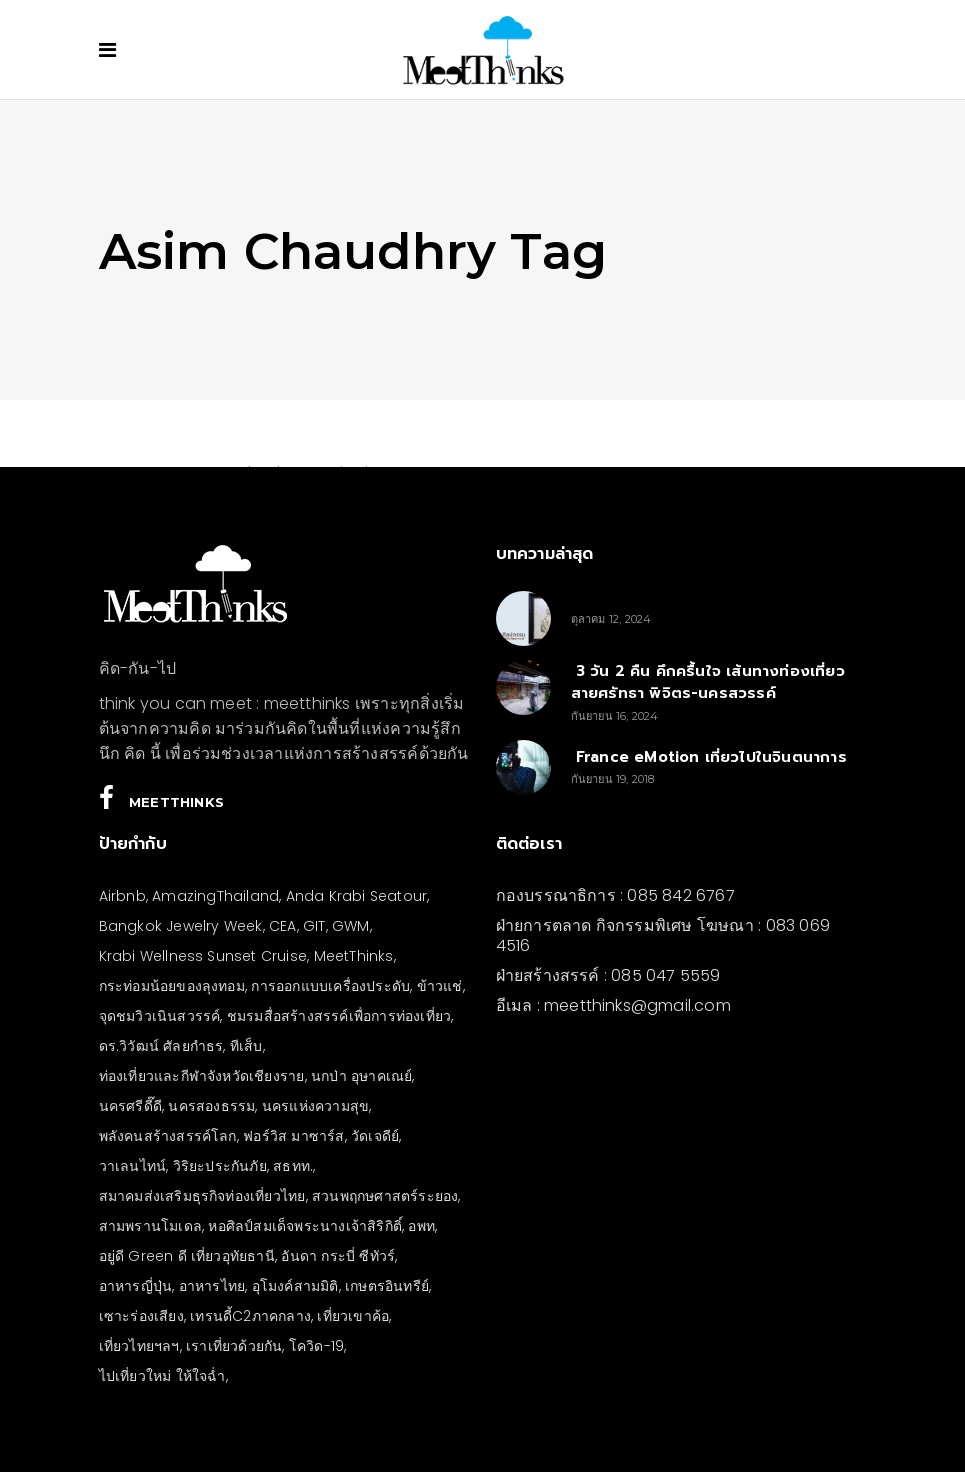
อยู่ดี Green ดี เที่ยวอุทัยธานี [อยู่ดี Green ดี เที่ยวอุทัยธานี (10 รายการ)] (187, 1256)
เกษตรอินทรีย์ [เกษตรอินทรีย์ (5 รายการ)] (387, 1286)
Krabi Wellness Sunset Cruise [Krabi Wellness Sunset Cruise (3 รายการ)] (203, 956)
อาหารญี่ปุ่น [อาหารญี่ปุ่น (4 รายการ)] (136, 1286)
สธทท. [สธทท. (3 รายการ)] (293, 1166)
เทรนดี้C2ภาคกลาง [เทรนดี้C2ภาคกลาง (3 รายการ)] (250, 1316)
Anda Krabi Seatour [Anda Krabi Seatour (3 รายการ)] (357, 896)
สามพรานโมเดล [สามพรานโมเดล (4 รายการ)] (150, 1226)
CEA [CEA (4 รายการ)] (283, 926)
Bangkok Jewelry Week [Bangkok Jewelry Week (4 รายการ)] (181, 926)
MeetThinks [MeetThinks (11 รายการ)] (354, 956)
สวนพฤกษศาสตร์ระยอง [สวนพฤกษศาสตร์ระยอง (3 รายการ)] (385, 1196)
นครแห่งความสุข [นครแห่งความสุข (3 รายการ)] (315, 1106)
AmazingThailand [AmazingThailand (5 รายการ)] (215, 896)
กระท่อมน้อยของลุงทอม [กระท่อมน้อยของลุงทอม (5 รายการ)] (172, 986)
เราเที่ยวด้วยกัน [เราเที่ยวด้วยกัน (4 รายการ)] (234, 1346)
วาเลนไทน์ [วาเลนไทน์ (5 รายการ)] (133, 1166)
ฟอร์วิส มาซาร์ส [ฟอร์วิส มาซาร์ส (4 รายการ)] (293, 1136)
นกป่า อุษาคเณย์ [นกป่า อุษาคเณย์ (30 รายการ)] (361, 1076)
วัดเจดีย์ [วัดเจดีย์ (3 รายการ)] (375, 1136)
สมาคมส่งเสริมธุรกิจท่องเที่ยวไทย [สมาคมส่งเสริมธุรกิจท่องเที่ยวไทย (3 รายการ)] (202, 1196)
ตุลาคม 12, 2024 (611, 619)
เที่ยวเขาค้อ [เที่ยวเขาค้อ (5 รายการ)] (353, 1316)
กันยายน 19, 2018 (613, 779)
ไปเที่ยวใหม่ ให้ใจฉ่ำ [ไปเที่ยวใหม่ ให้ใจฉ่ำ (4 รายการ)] (162, 1376)
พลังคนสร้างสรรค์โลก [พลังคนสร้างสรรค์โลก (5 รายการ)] (168, 1136)
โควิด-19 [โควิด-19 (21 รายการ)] (316, 1346)
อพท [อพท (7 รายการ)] (421, 1226)
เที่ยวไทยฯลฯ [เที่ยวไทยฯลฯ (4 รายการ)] (139, 1346)
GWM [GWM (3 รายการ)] (351, 926)
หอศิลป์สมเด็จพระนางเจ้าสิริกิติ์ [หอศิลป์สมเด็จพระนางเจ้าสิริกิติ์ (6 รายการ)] (305, 1226)
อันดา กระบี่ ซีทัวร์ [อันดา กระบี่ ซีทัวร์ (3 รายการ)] (338, 1256)
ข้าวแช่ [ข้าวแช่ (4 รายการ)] (440, 986)
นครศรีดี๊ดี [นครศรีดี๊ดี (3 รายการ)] (130, 1106)
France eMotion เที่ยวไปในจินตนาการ (709, 757)
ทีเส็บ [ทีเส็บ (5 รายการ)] (246, 1046)
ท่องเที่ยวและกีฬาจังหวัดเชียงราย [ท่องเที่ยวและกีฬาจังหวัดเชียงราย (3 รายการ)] (202, 1076)
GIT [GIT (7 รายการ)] (314, 926)
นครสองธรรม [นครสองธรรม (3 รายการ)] (211, 1106)
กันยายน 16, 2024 (615, 716)
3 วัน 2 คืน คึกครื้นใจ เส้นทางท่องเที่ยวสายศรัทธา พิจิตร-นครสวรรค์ (708, 682)
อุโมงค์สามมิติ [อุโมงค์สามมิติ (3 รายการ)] (295, 1286)
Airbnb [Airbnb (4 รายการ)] (122, 896)
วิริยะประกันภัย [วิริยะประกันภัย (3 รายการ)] (220, 1166)
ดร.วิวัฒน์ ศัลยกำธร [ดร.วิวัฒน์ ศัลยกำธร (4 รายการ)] (161, 1046)
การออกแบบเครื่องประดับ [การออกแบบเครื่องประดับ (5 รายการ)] (330, 986)
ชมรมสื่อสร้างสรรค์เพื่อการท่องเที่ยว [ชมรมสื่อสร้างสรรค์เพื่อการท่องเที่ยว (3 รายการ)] (339, 1016)
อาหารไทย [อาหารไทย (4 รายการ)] (212, 1286)
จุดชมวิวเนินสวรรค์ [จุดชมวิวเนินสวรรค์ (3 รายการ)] (160, 1016)
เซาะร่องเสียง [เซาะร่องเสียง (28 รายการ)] (141, 1316)
